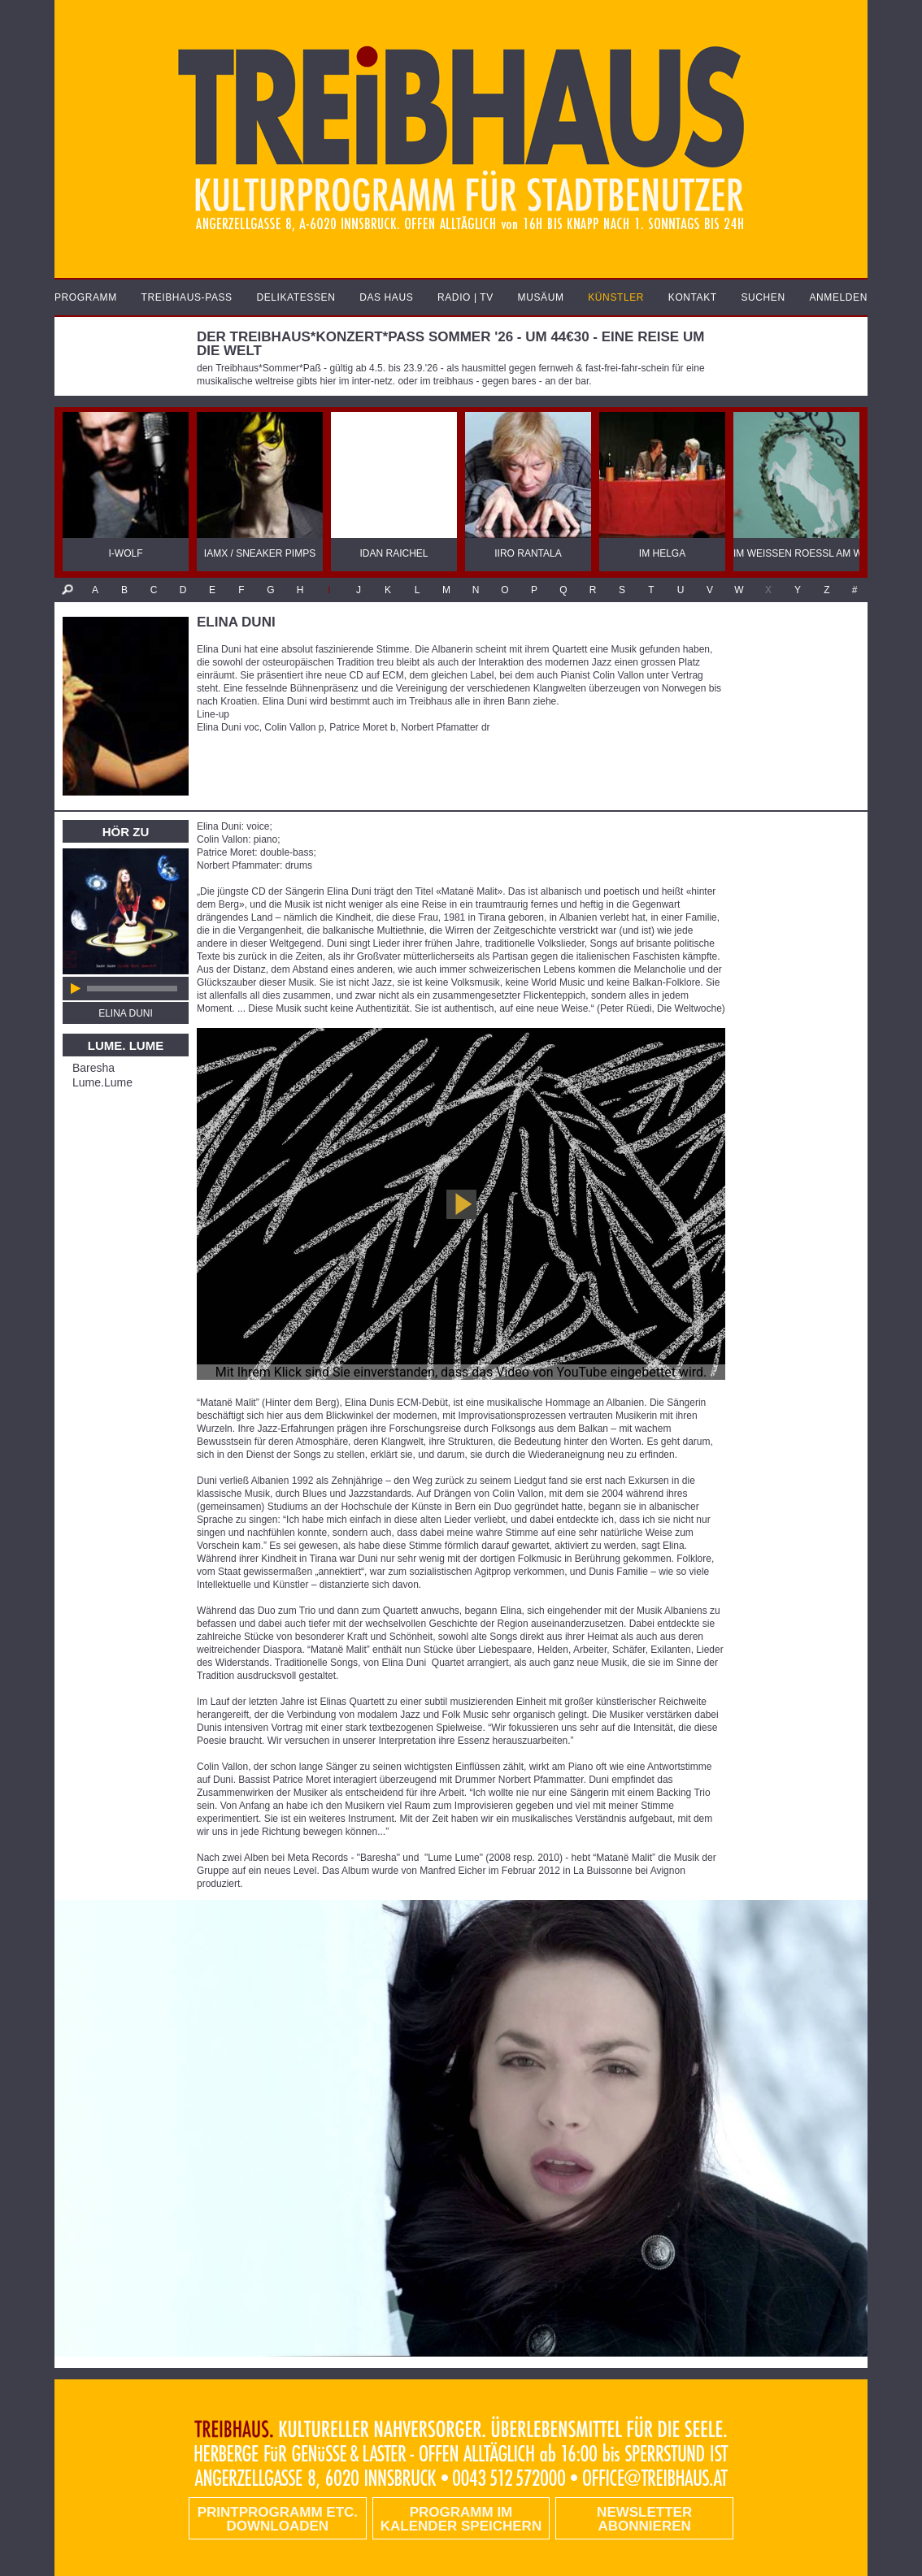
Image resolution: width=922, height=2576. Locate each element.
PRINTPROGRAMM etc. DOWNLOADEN (278, 2519)
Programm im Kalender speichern (461, 2519)
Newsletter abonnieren (644, 2519)
